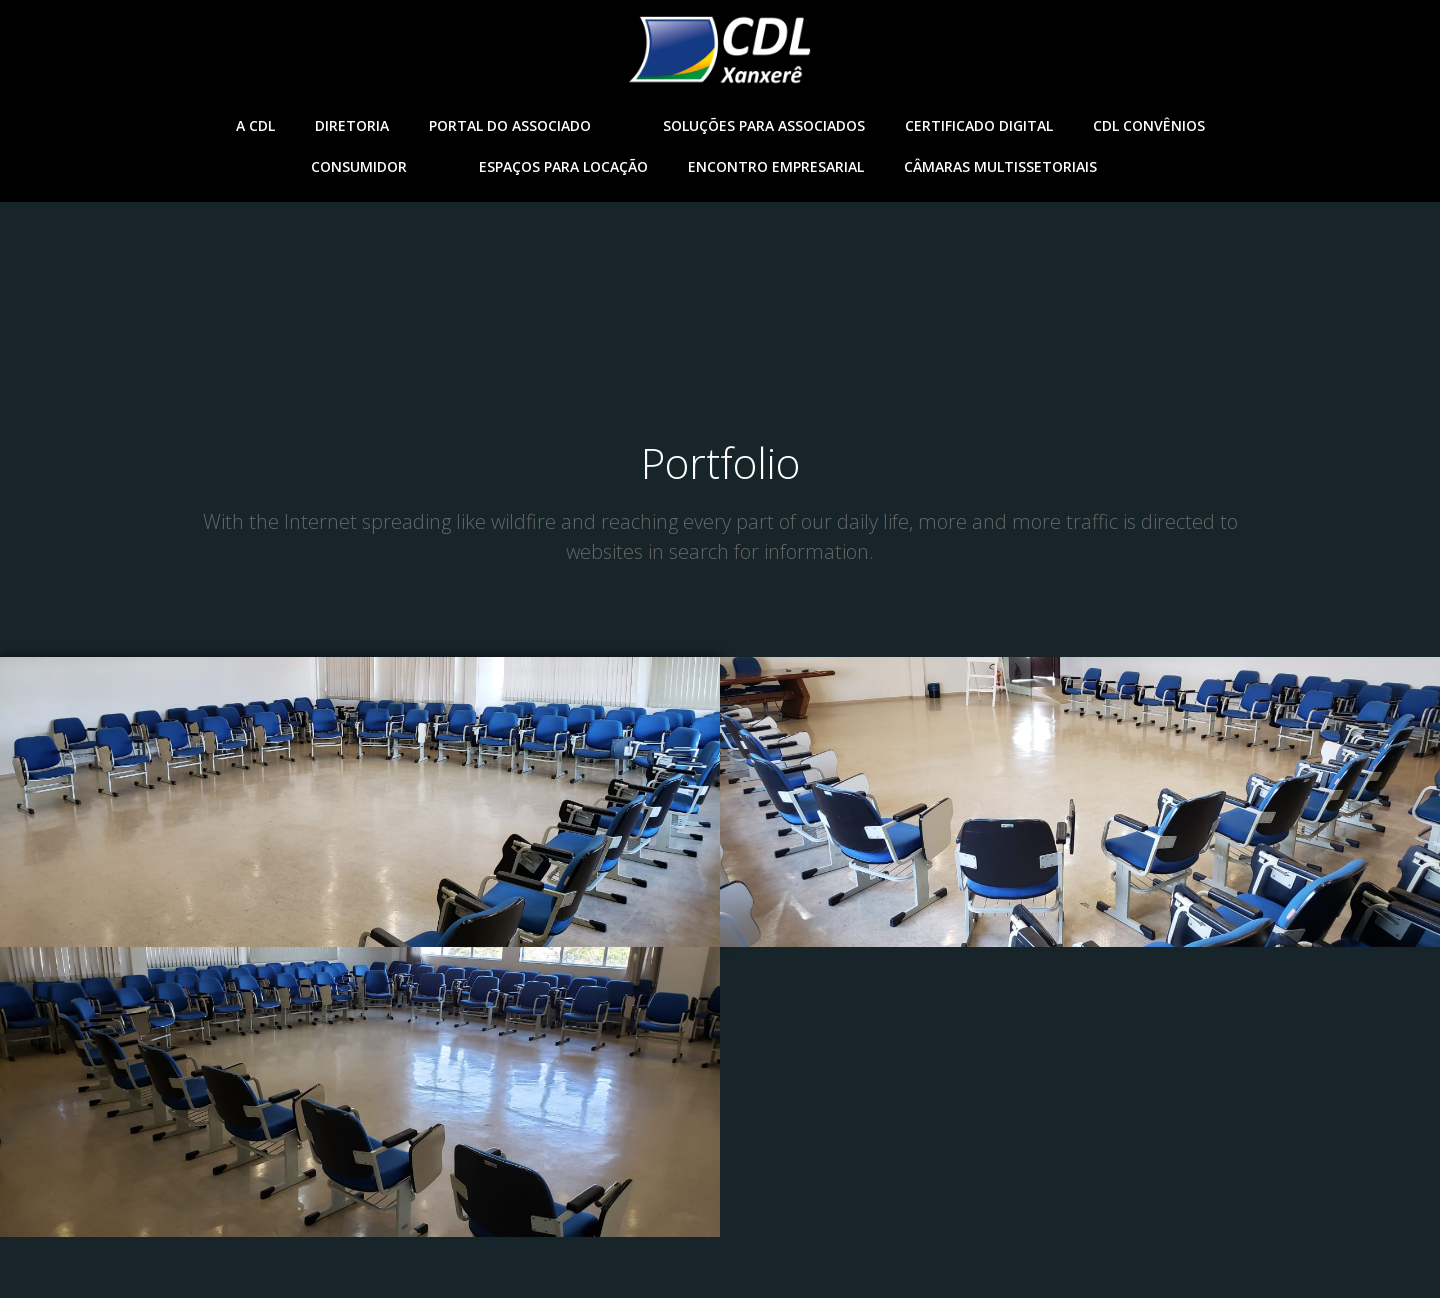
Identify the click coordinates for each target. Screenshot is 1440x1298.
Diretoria (352, 125)
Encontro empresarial (776, 166)
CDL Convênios (1149, 125)
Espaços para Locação (563, 166)
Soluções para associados (764, 125)
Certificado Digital (979, 125)
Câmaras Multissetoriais (1016, 166)
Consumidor (375, 166)
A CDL (255, 125)
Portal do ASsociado (526, 125)
